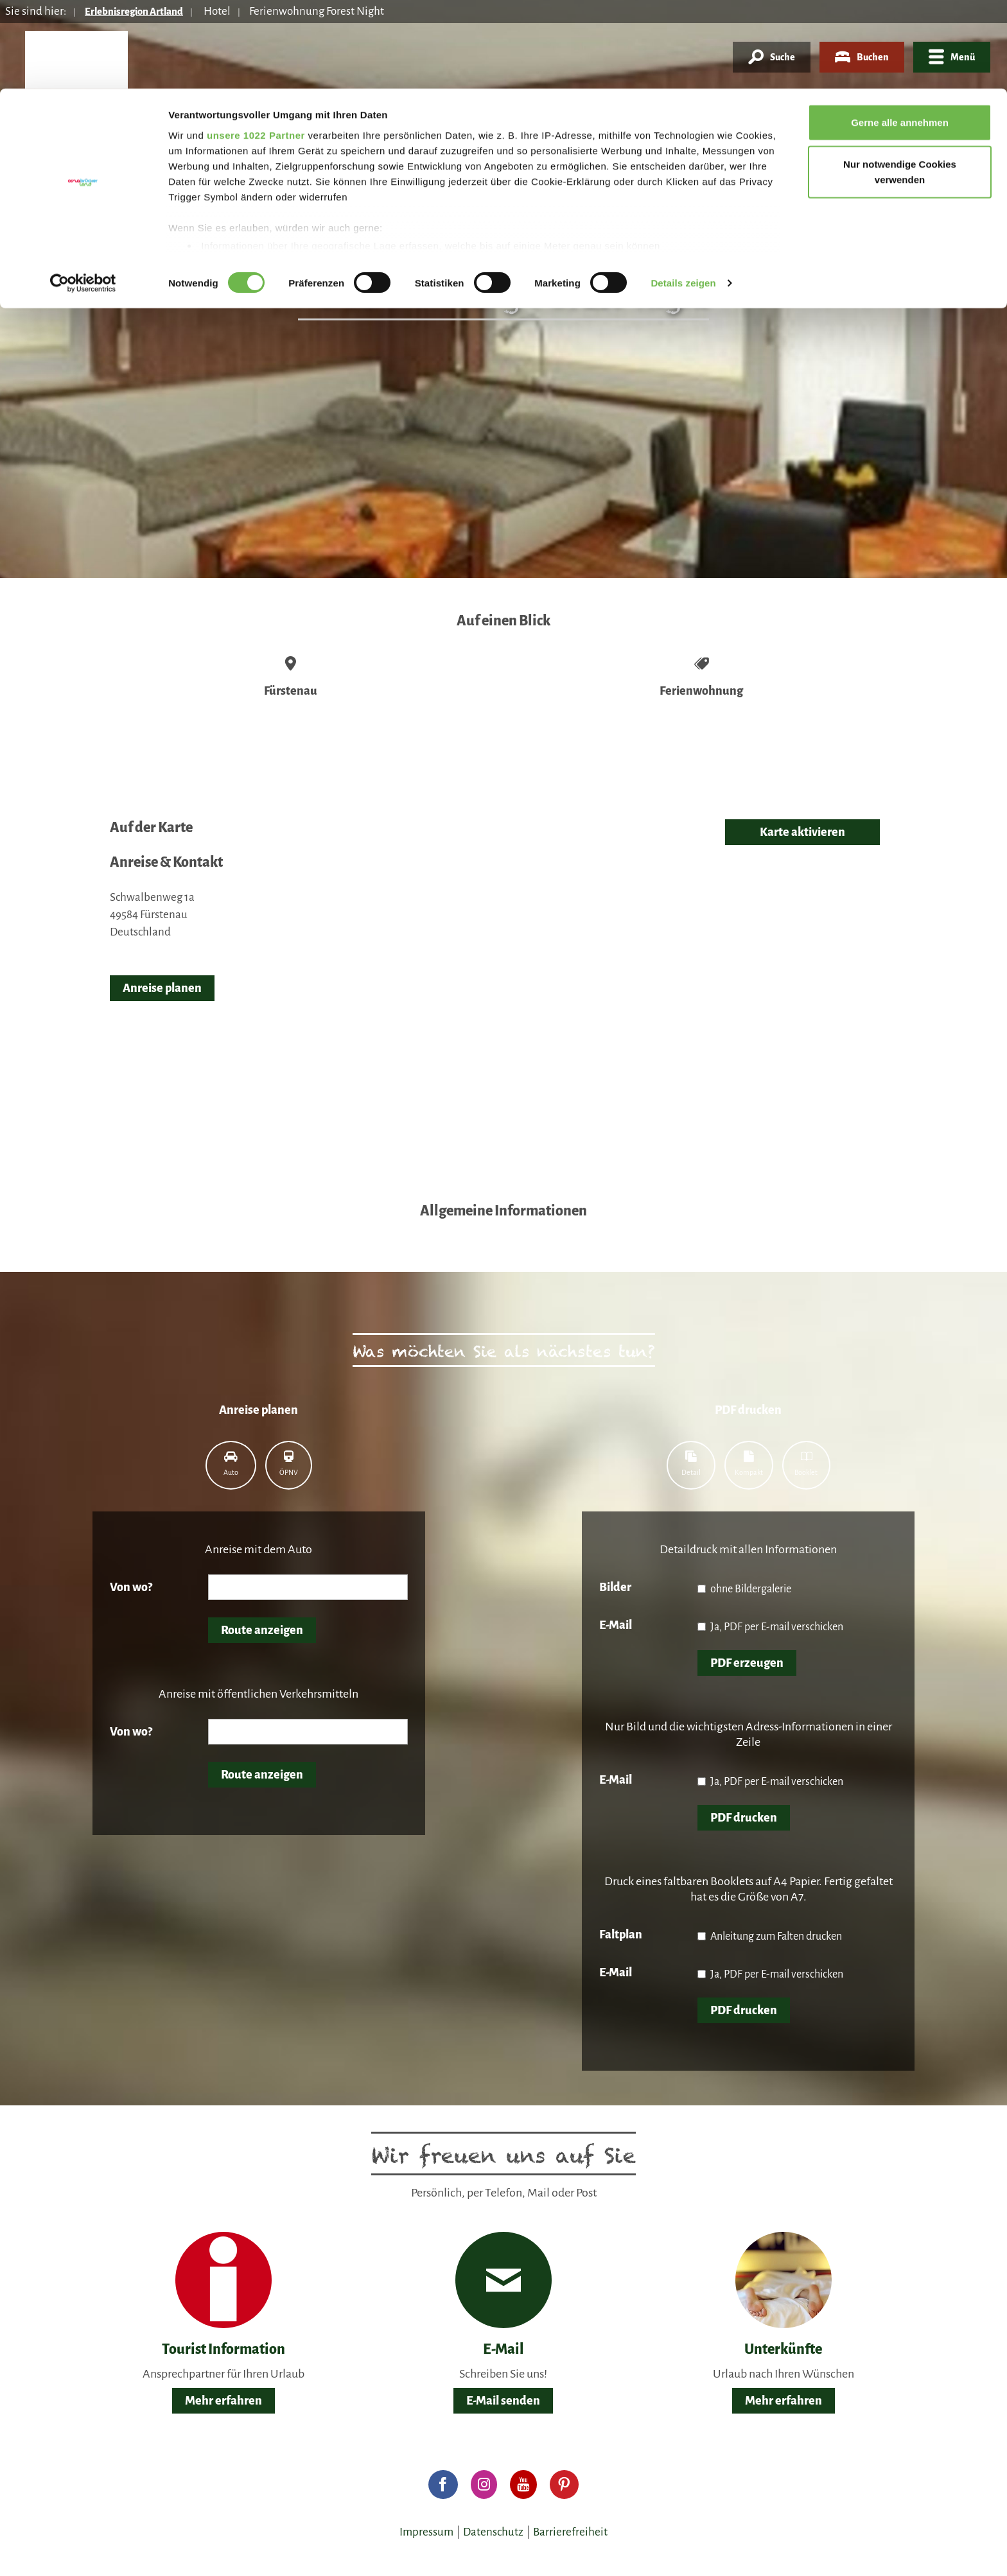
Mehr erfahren (223, 2400)
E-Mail (615, 1625)
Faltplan (620, 1934)
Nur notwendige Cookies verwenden (899, 84)
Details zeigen (683, 194)
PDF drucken (743, 1817)
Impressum (426, 2532)
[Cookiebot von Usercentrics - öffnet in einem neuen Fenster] (83, 195)
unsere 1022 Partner (256, 46)
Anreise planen (162, 988)
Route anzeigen (262, 1630)
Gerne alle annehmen (900, 33)
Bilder (615, 1587)
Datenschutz (493, 2532)
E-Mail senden (503, 2400)
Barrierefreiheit (570, 2532)
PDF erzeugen (747, 1663)
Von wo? (131, 1587)
